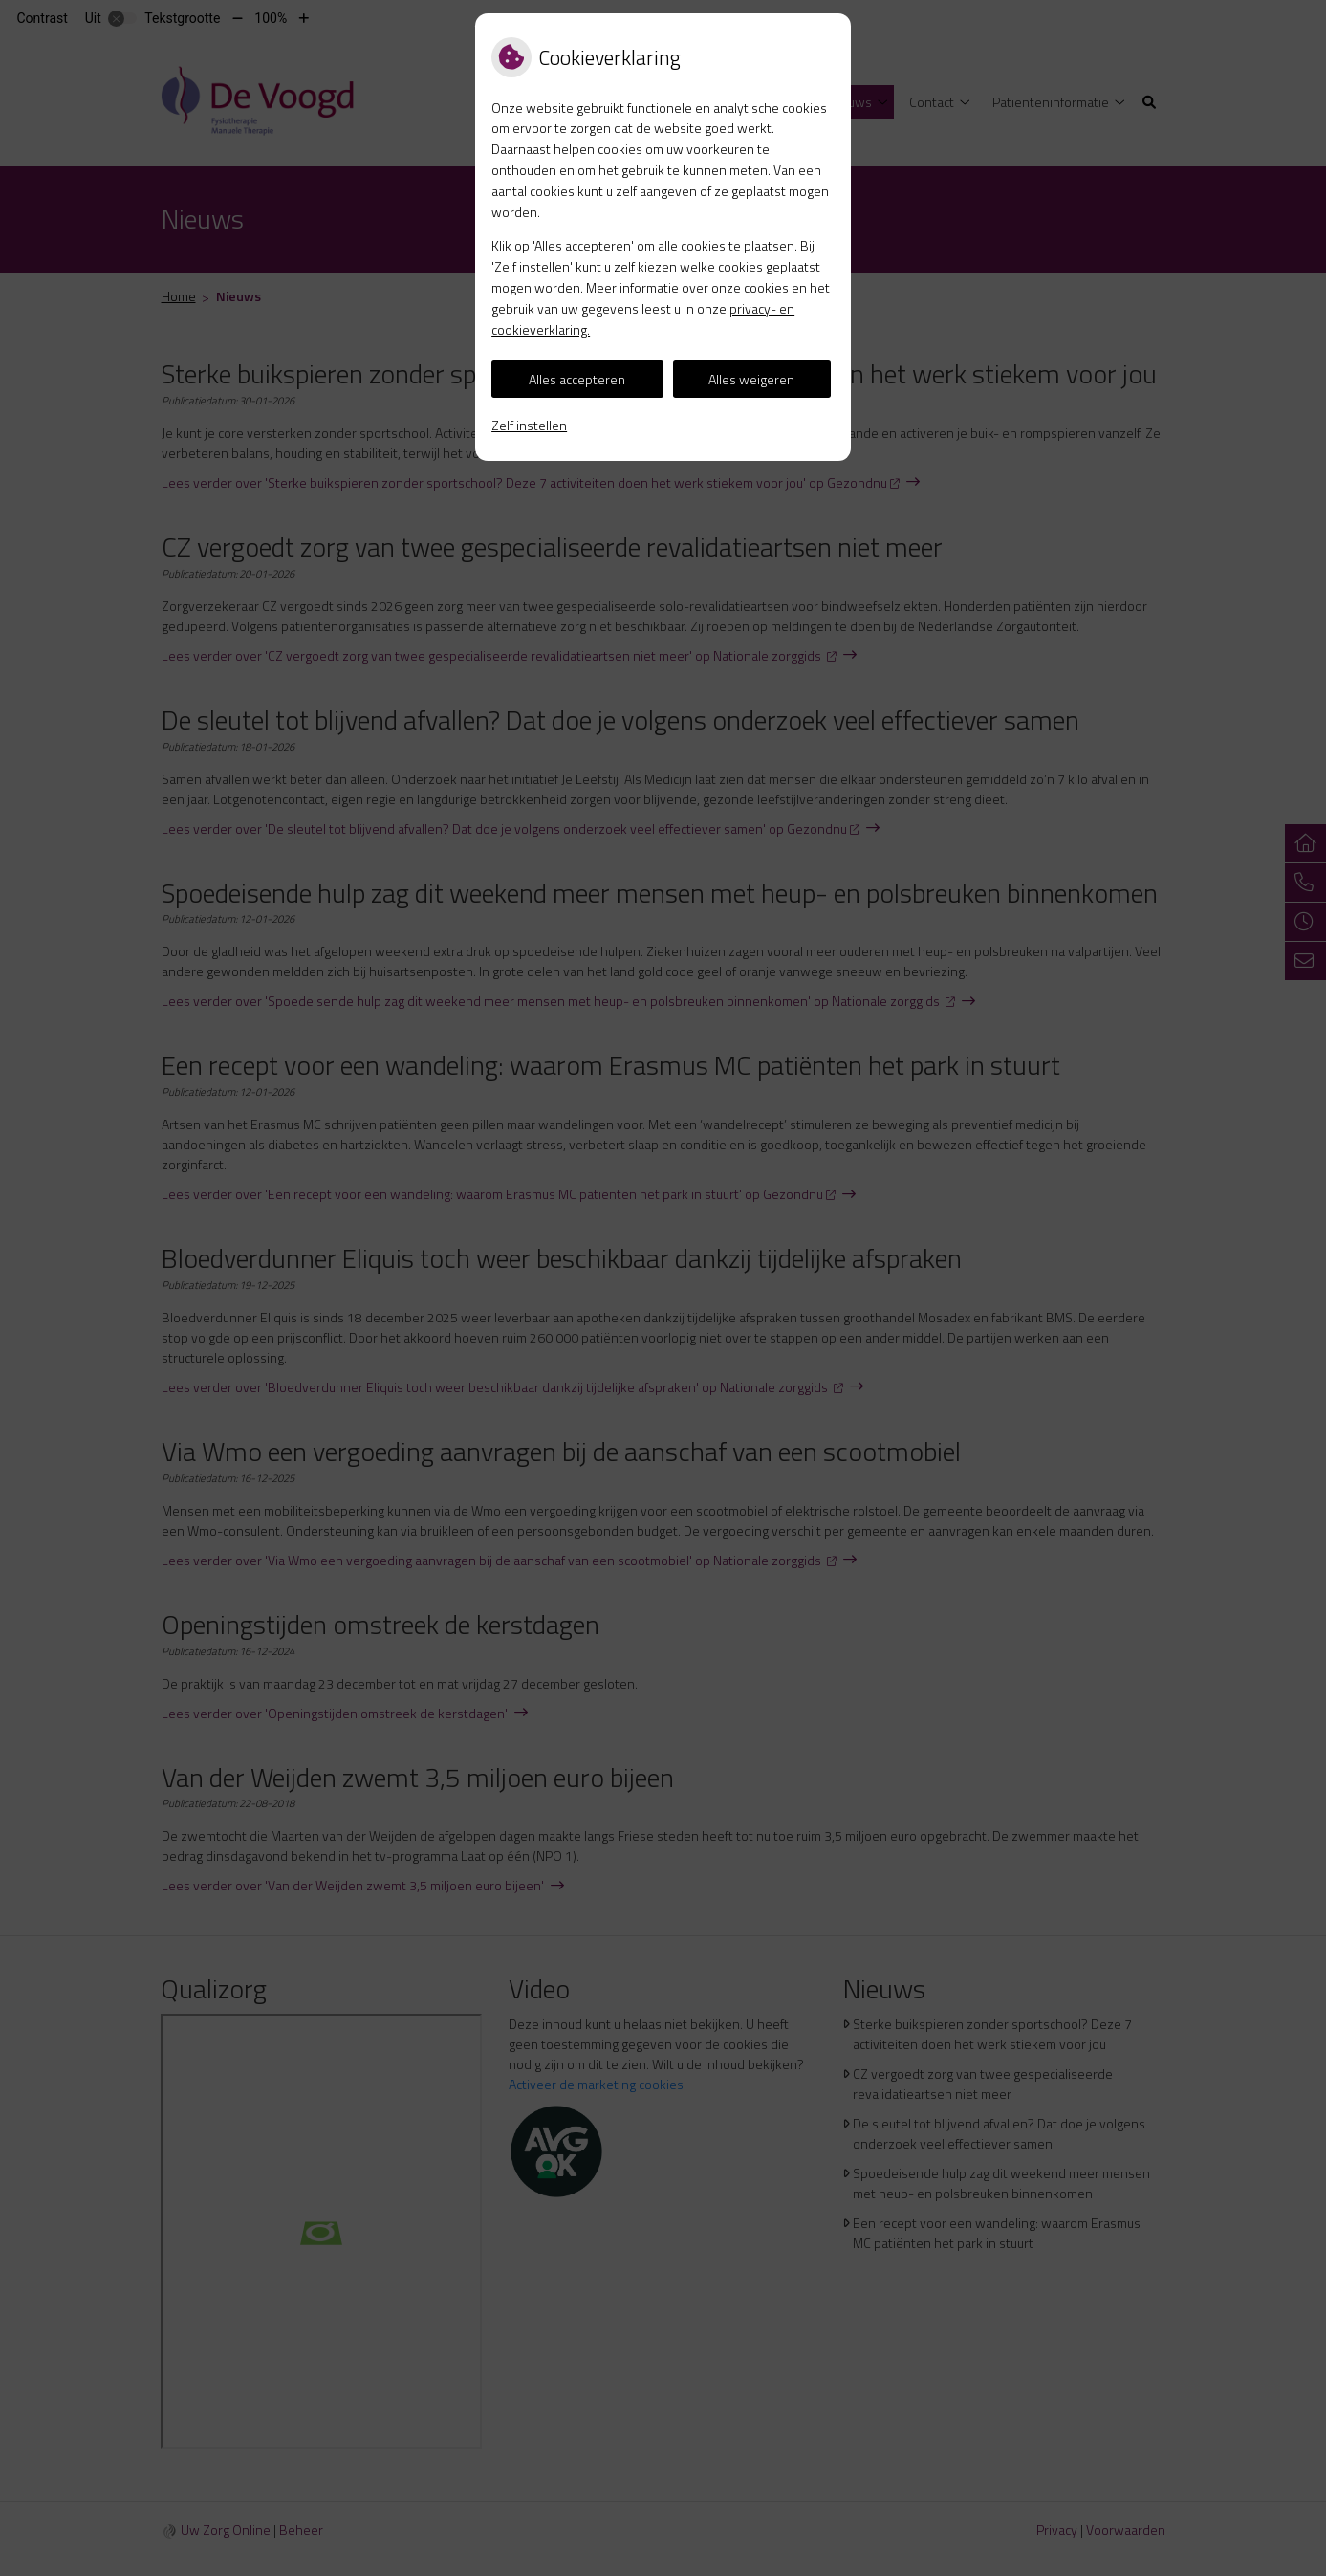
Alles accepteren (577, 379)
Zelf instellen (529, 425)
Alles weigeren (751, 379)
